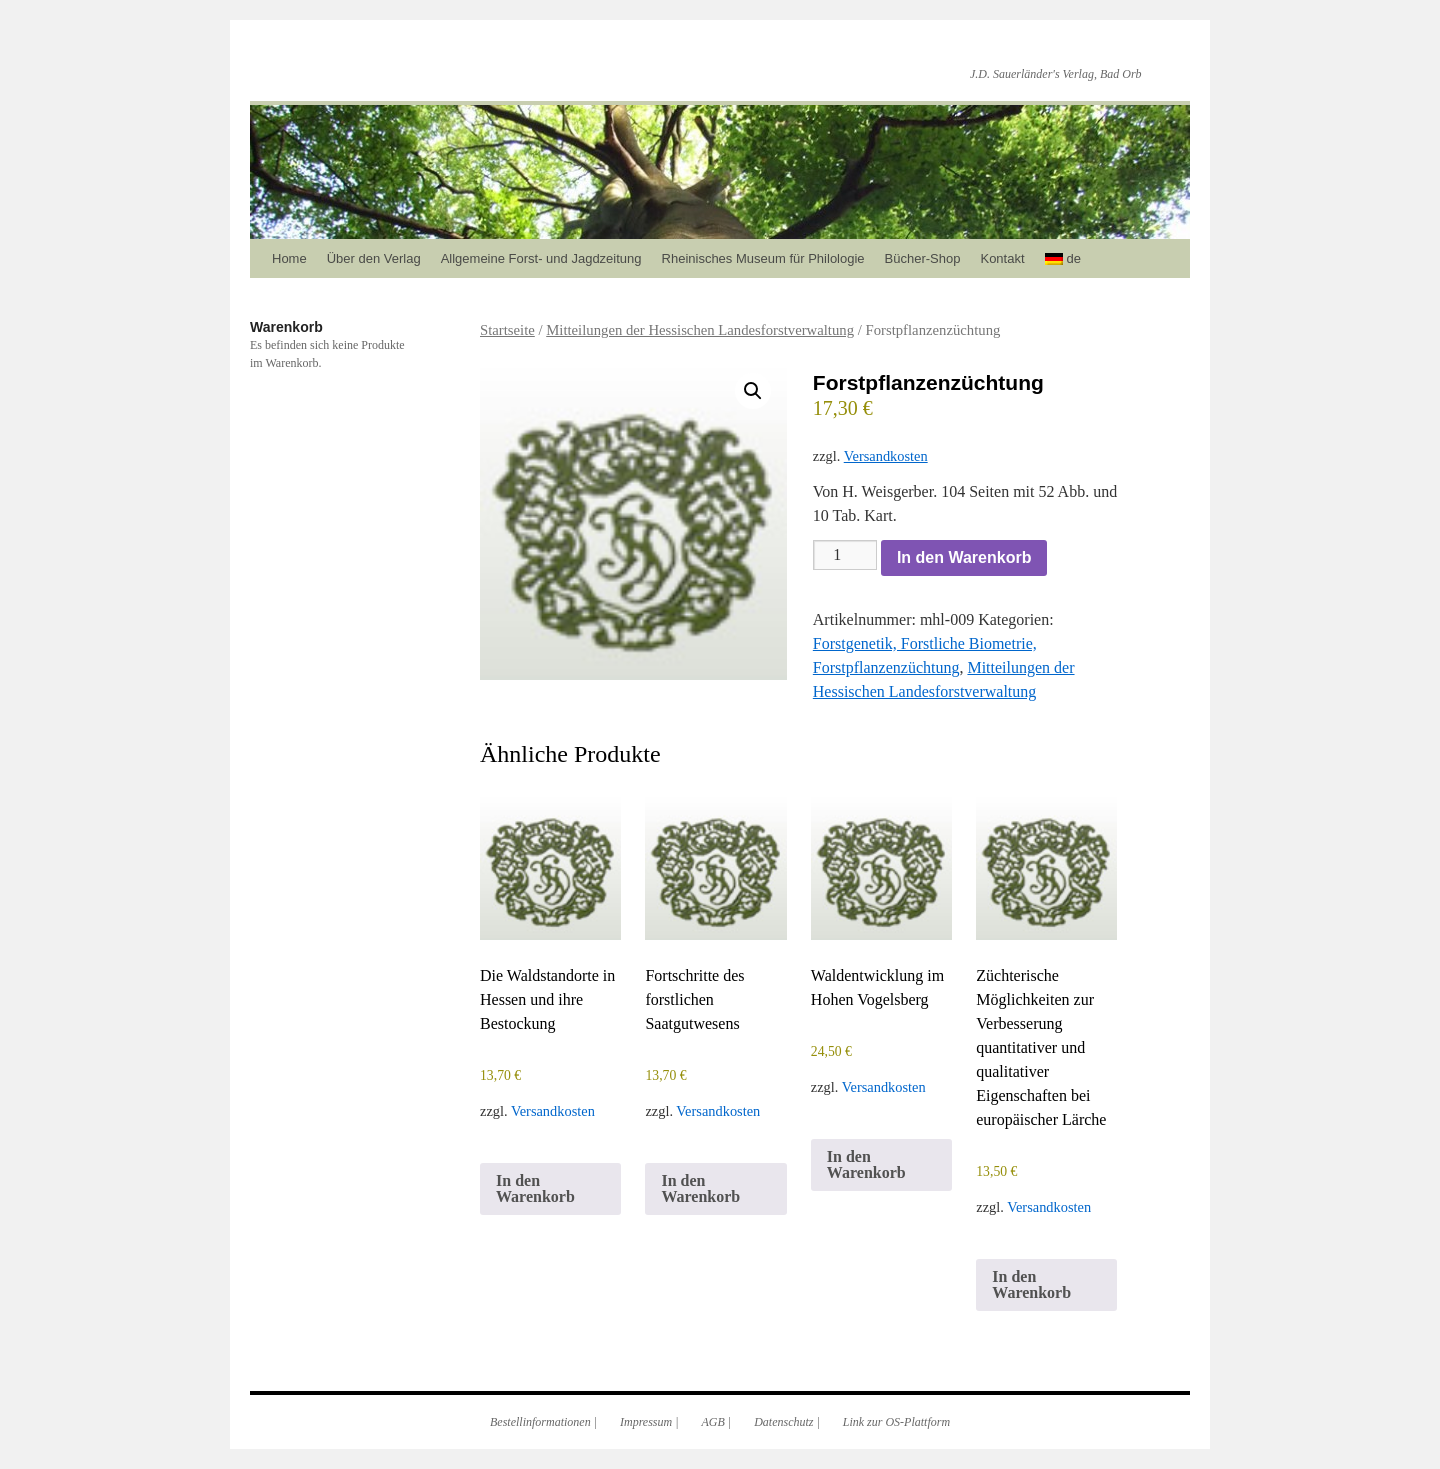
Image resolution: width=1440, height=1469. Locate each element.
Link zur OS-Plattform (896, 1422)
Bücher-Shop (923, 258)
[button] (753, 391)
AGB (713, 1422)
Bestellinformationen (540, 1422)
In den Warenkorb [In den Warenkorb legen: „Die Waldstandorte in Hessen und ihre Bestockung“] (535, 1188)
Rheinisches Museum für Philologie (763, 258)
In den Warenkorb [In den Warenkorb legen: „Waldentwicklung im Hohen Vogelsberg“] (866, 1164)
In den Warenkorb (964, 557)
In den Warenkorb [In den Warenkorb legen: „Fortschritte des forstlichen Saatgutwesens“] (700, 1188)
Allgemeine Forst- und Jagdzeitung (541, 258)
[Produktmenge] (845, 555)
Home (289, 258)
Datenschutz (783, 1422)
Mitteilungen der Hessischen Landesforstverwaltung (700, 330)
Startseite (507, 330)
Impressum (646, 1422)
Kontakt (1002, 258)
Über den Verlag (374, 258)
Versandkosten (886, 456)
